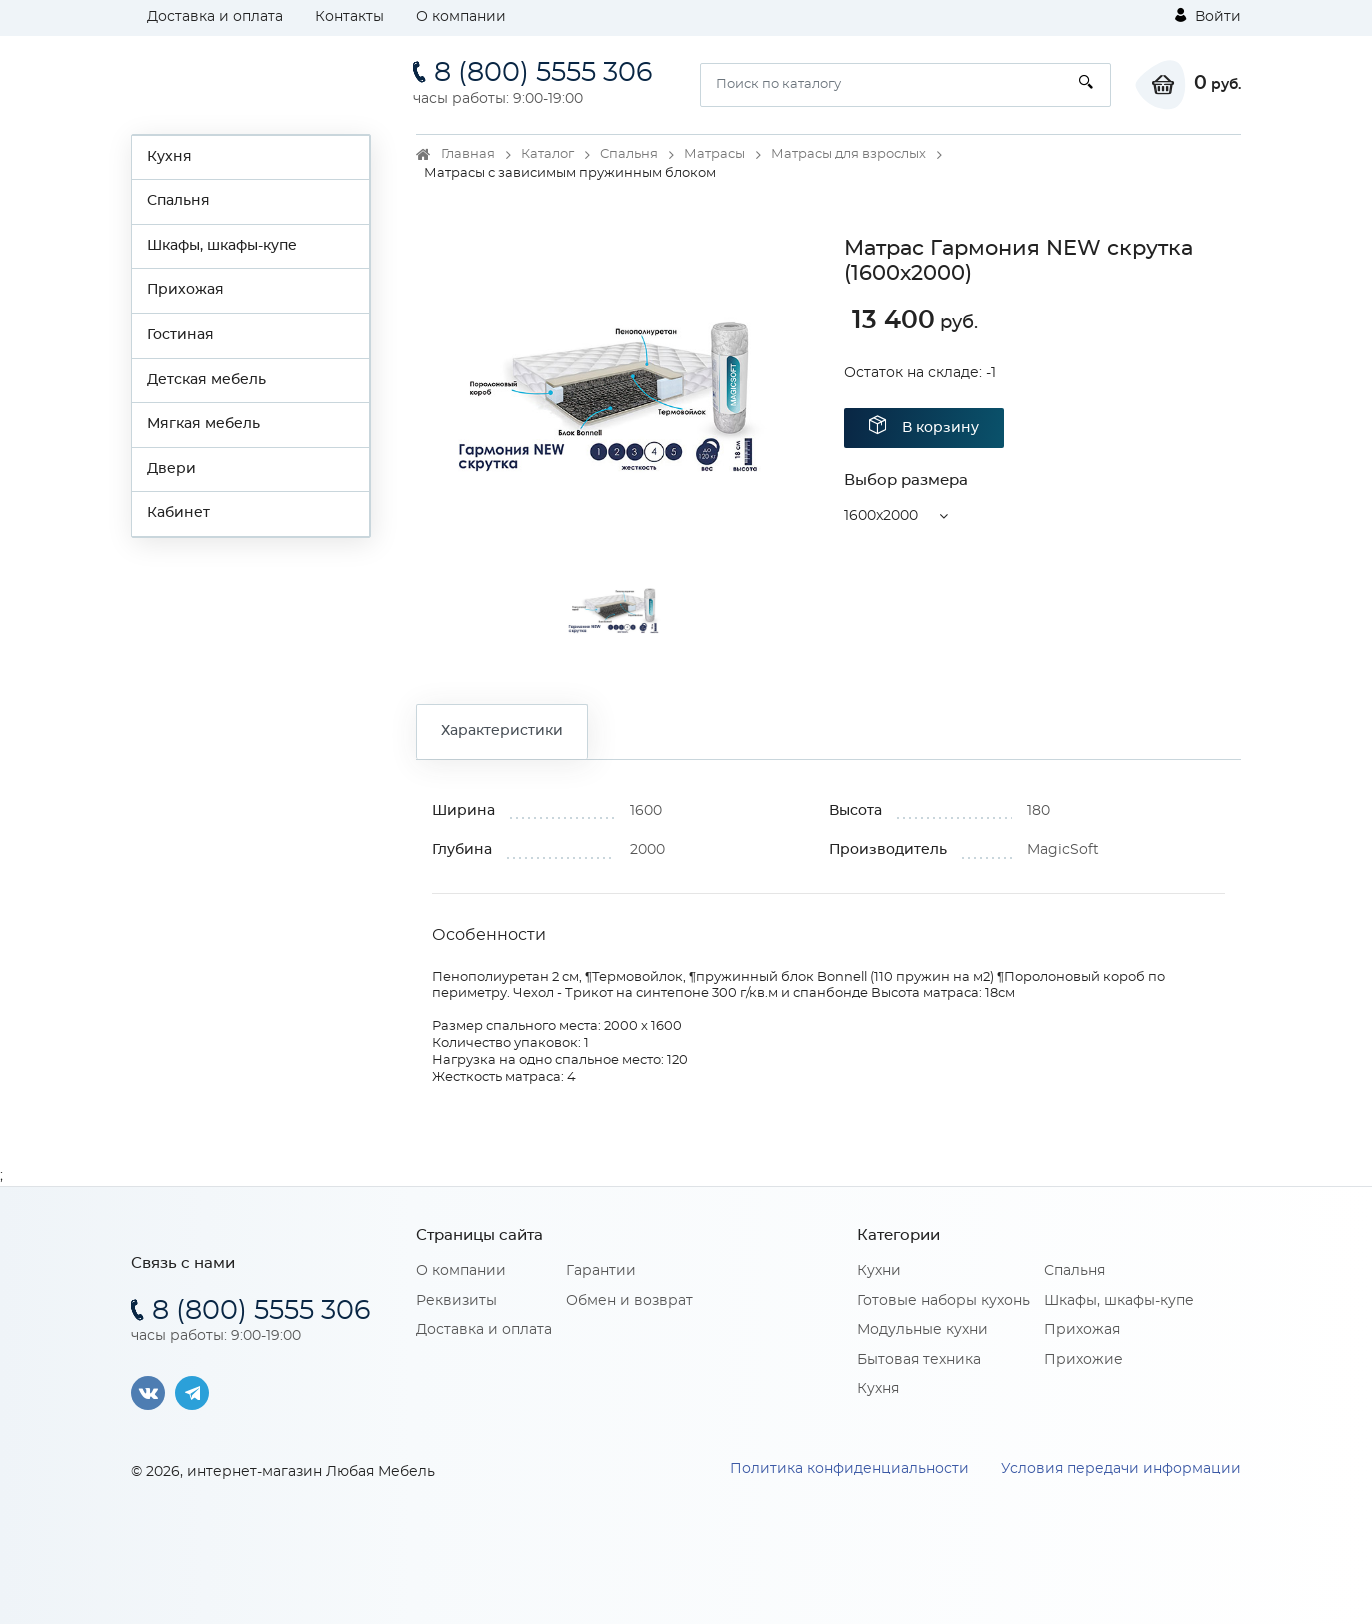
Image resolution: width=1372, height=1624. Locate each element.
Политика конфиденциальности (849, 1469)
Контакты (349, 17)
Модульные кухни (922, 1330)
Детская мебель (206, 380)
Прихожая (185, 290)
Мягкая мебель (203, 424)
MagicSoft (1063, 850)
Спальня (178, 201)
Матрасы (714, 154)
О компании (461, 17)
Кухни (879, 1271)
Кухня (169, 157)
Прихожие (1083, 1360)
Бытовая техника (919, 1360)
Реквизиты (456, 1301)
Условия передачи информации (1121, 1469)
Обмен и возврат (629, 1301)
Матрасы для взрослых (848, 154)
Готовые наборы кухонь (943, 1301)
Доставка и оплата (215, 17)
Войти (1208, 16)
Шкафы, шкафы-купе (222, 246)
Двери (171, 469)
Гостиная (180, 335)
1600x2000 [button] (881, 516)
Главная (468, 154)
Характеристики (502, 731)
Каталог (547, 154)
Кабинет (178, 513)
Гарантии (601, 1271)
